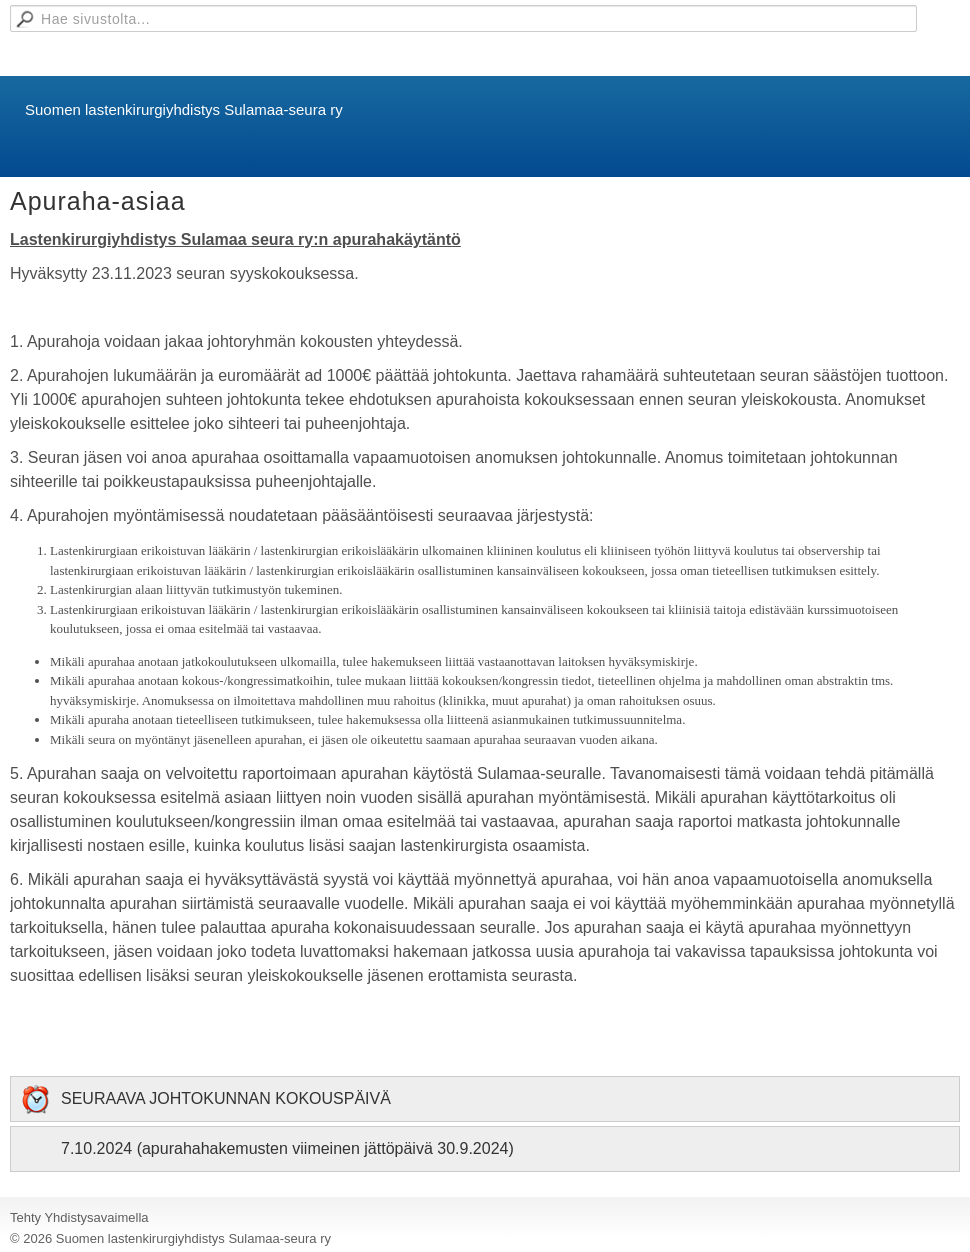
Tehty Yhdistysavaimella (79, 1217)
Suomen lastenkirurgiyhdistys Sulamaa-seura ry (184, 109)
